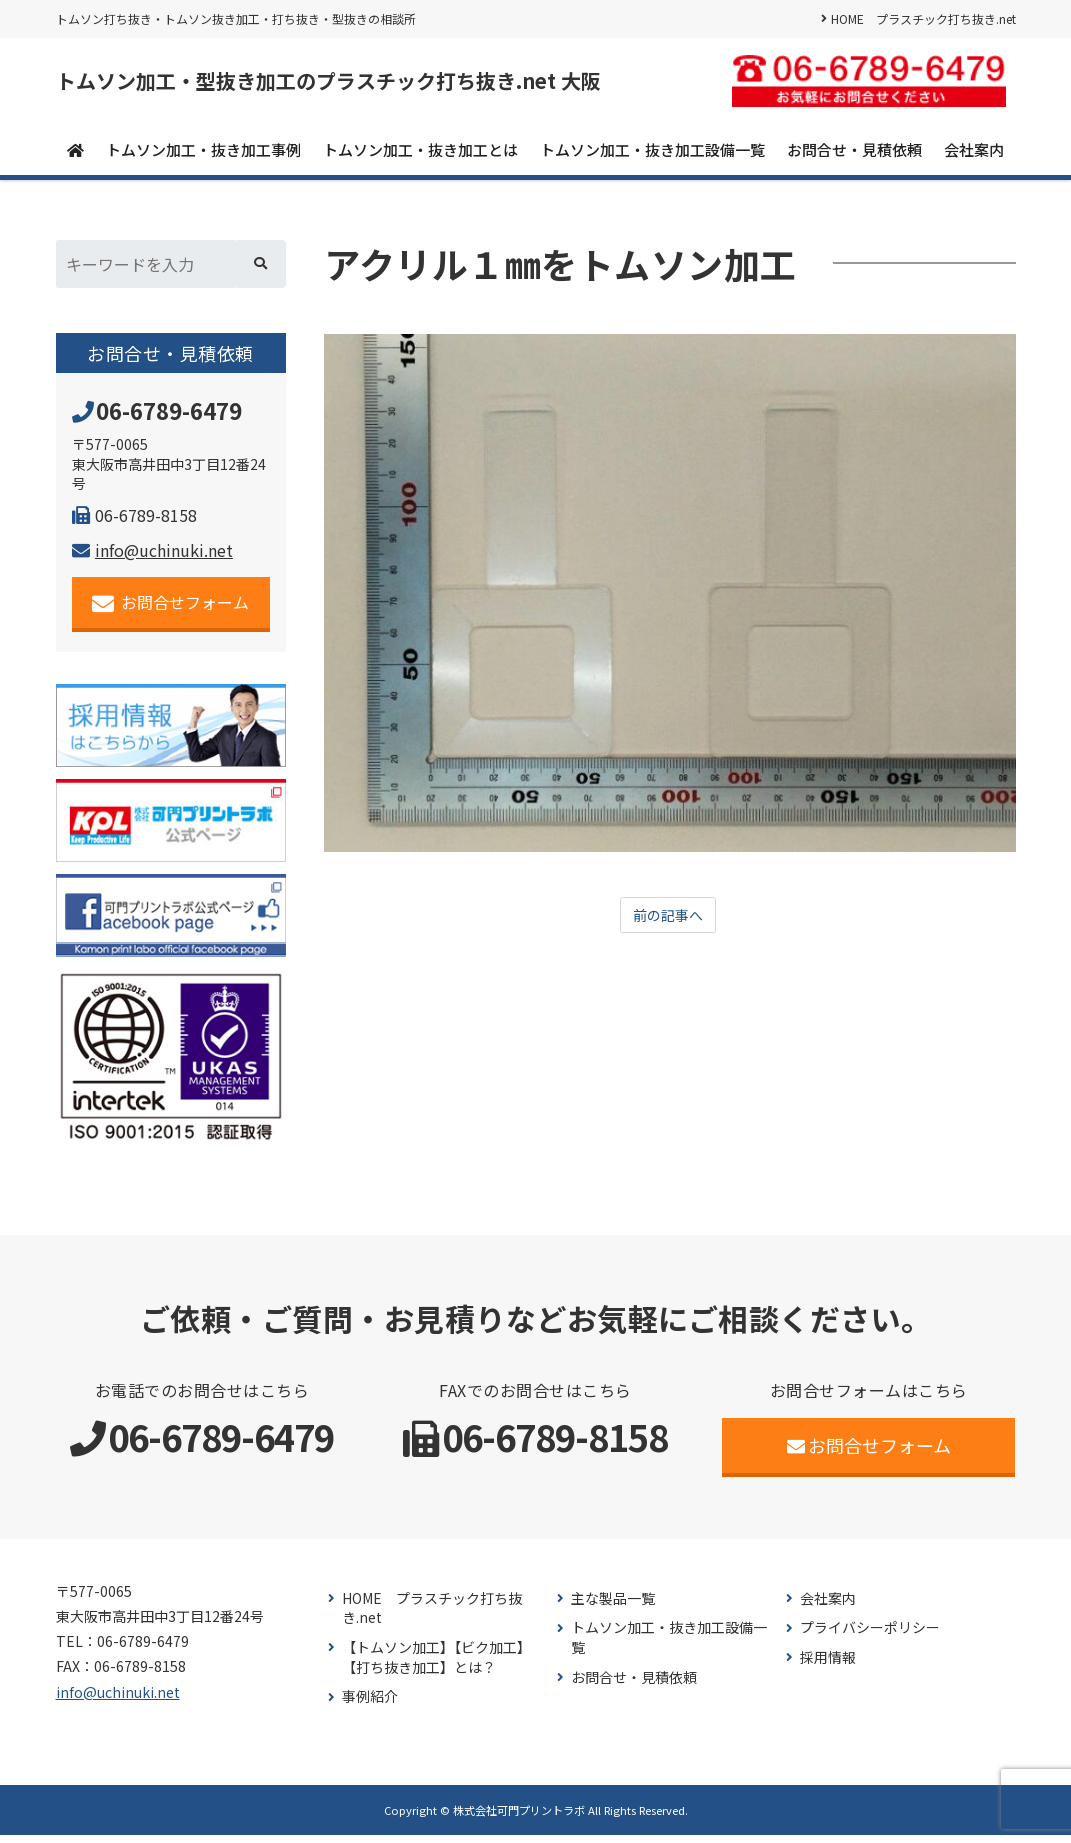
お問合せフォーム (170, 610)
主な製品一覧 (613, 1606)
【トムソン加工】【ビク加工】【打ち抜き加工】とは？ (436, 1665)
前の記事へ (668, 924)
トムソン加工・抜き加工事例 (203, 156)
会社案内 (974, 156)
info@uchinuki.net (152, 558)
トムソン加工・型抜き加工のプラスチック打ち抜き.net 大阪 (409, 85)
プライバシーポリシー (870, 1635)
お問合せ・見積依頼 (854, 156)
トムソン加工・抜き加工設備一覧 (652, 156)
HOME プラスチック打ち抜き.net (923, 18)
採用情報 (828, 1665)
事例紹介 (370, 1704)
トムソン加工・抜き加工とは (420, 156)
